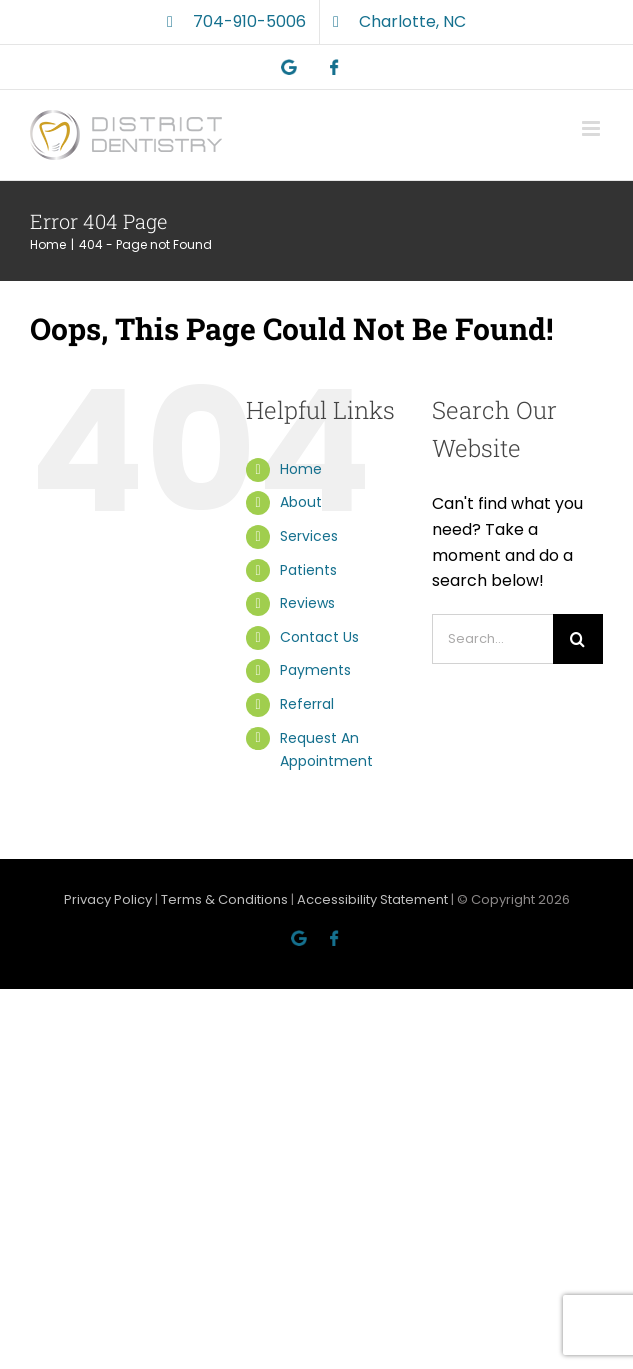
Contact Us (319, 637)
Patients (308, 570)
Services (309, 536)
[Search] (578, 639)
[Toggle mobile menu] (592, 128)
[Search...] (492, 639)
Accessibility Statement (372, 899)
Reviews (307, 603)
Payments (315, 670)
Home (301, 469)
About (301, 502)
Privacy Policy (108, 899)
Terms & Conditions (224, 899)
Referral (307, 704)
